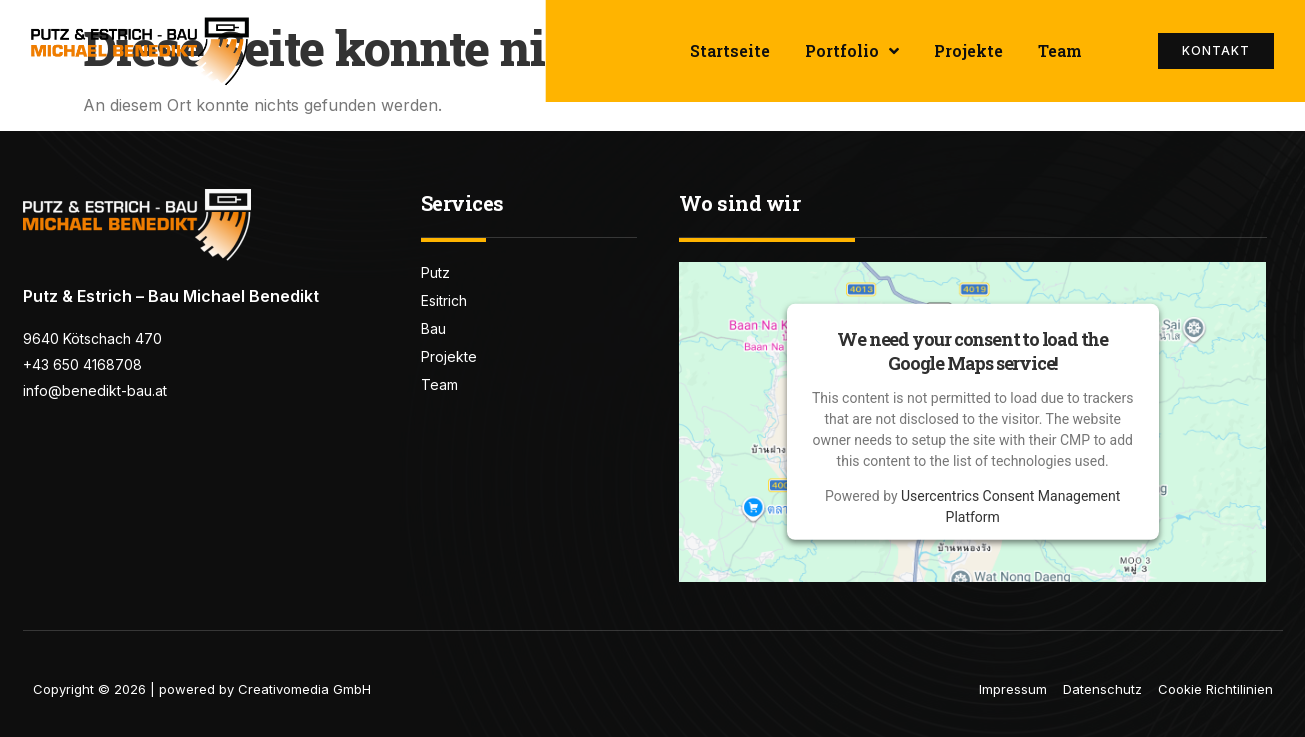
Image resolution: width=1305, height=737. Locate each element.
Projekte (968, 50)
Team (1060, 50)
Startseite (730, 50)
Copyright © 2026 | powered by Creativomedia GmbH (202, 689)
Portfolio (852, 51)
